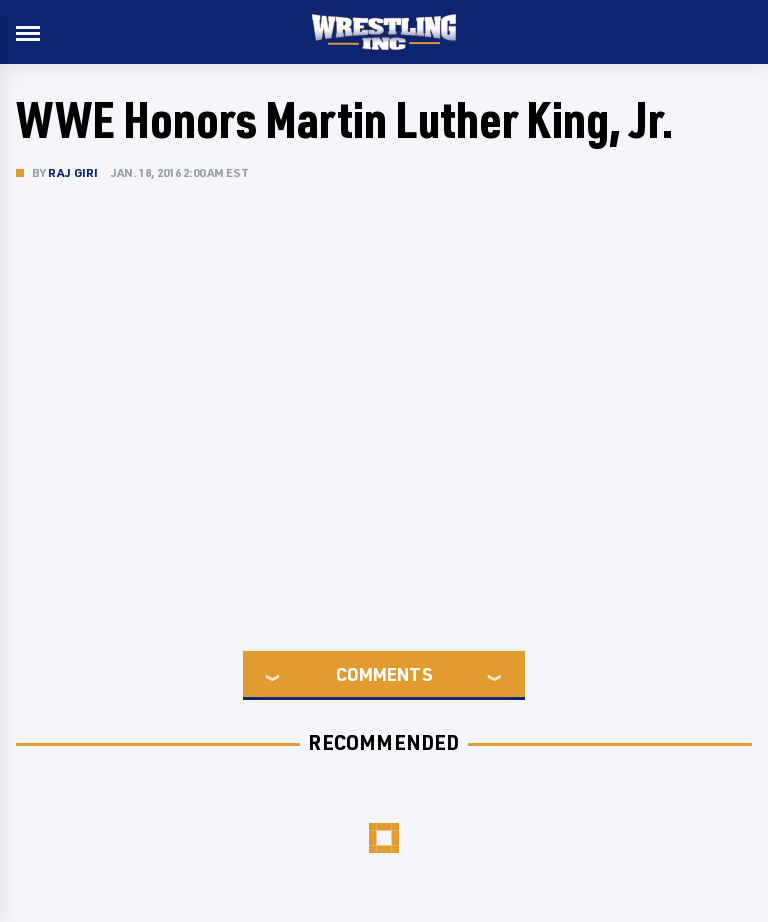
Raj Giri (73, 172)
